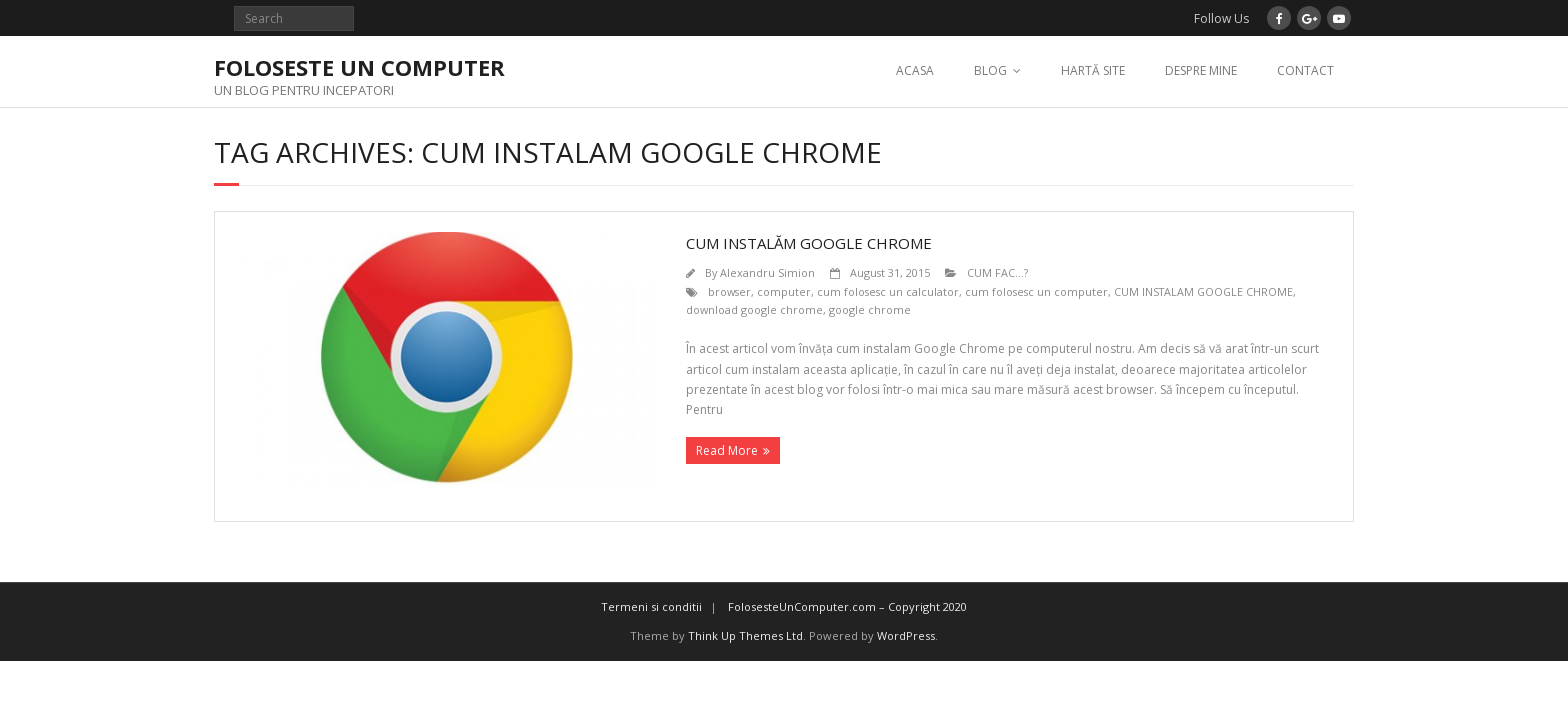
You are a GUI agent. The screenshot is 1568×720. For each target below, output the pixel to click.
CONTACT (1305, 70)
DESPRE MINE (1201, 70)
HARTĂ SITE (1093, 70)
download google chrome (754, 309)
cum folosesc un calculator (888, 291)
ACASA (915, 70)
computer (784, 291)
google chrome (870, 309)
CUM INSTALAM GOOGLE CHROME (1203, 291)
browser (729, 291)
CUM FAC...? (997, 272)
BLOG (990, 70)
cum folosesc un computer (1036, 291)
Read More (727, 450)
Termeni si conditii (651, 606)
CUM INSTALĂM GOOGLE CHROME (809, 243)
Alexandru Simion (767, 272)
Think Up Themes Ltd (745, 635)
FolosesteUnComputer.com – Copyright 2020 (847, 606)
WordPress (906, 635)
